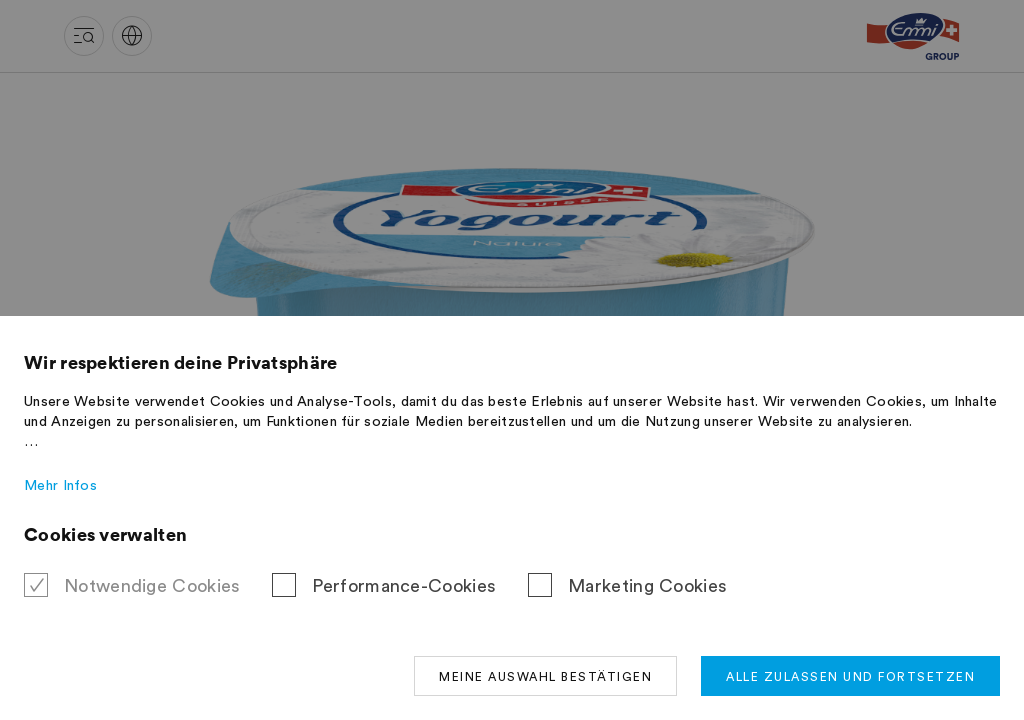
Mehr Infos (60, 486)
